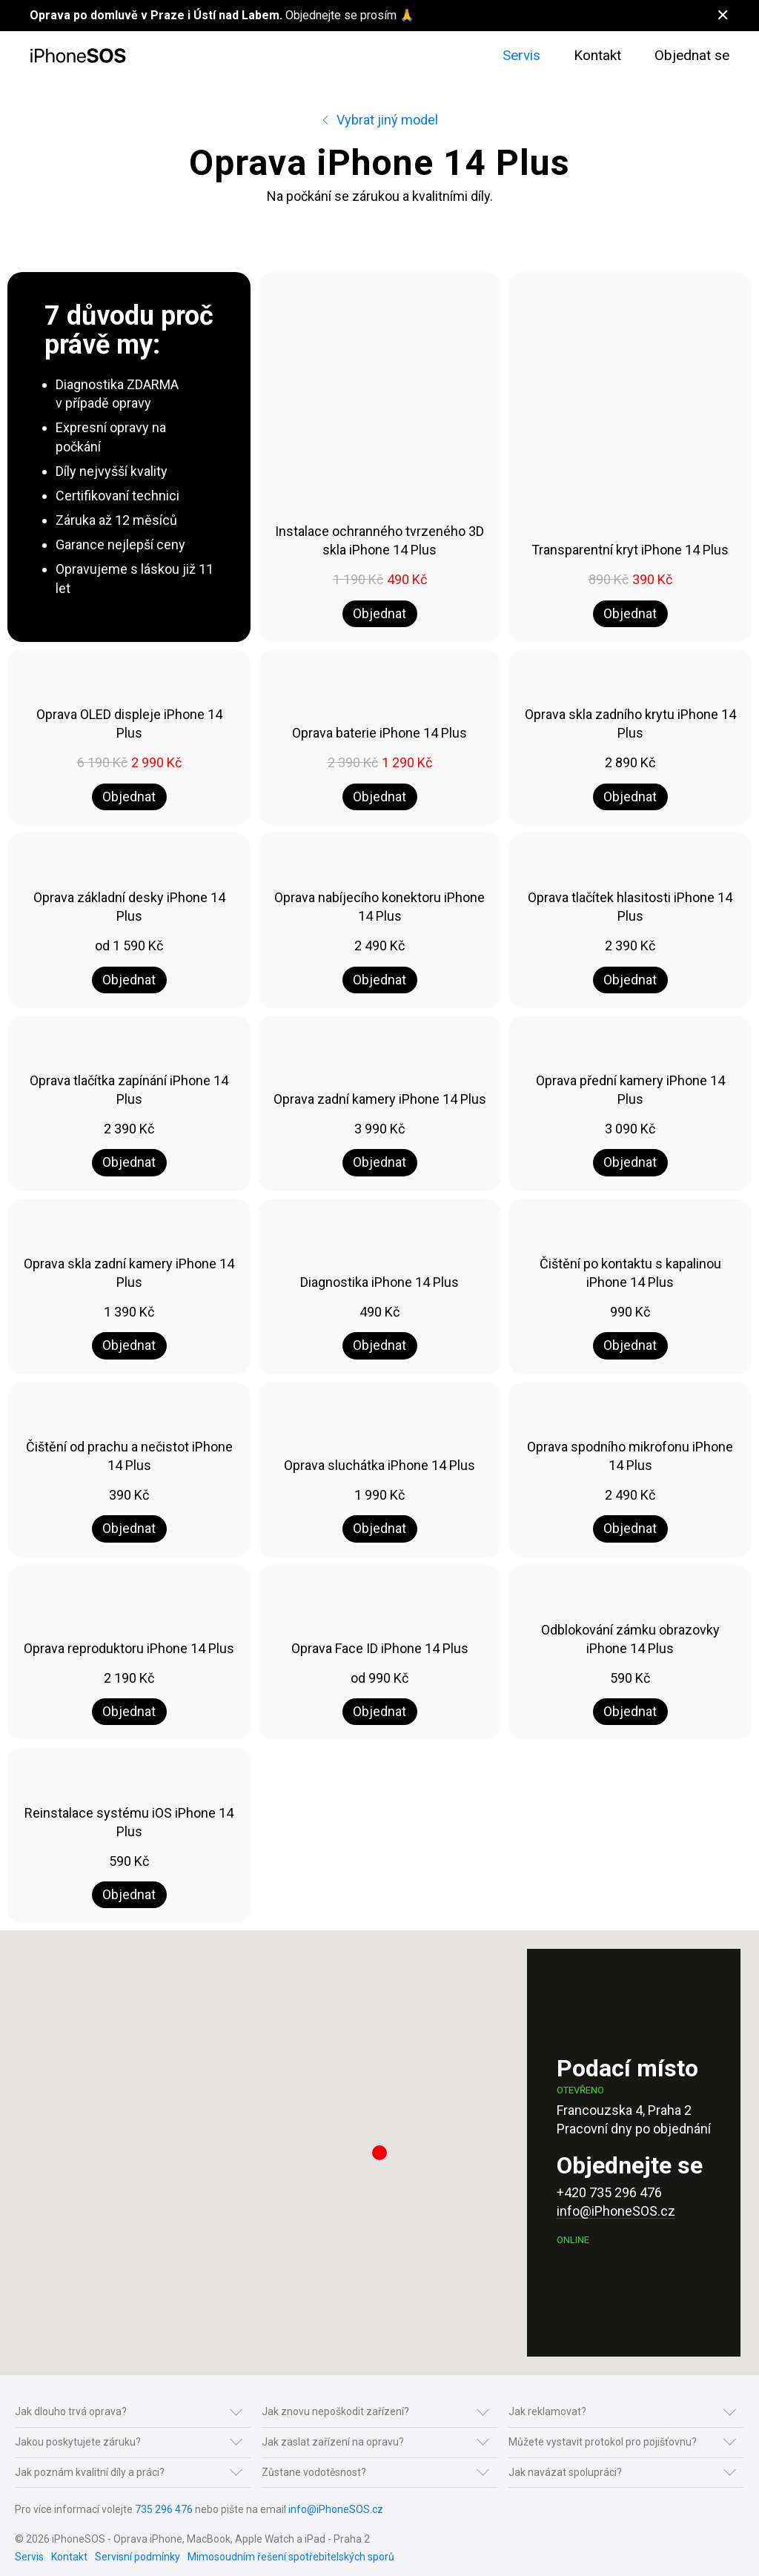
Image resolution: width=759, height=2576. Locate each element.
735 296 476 (164, 2509)
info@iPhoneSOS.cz (616, 2211)
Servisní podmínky (137, 2557)
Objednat (379, 613)
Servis (521, 55)
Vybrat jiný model (379, 120)
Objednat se (691, 55)
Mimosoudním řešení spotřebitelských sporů (291, 2557)
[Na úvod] (78, 56)
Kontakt (597, 55)
